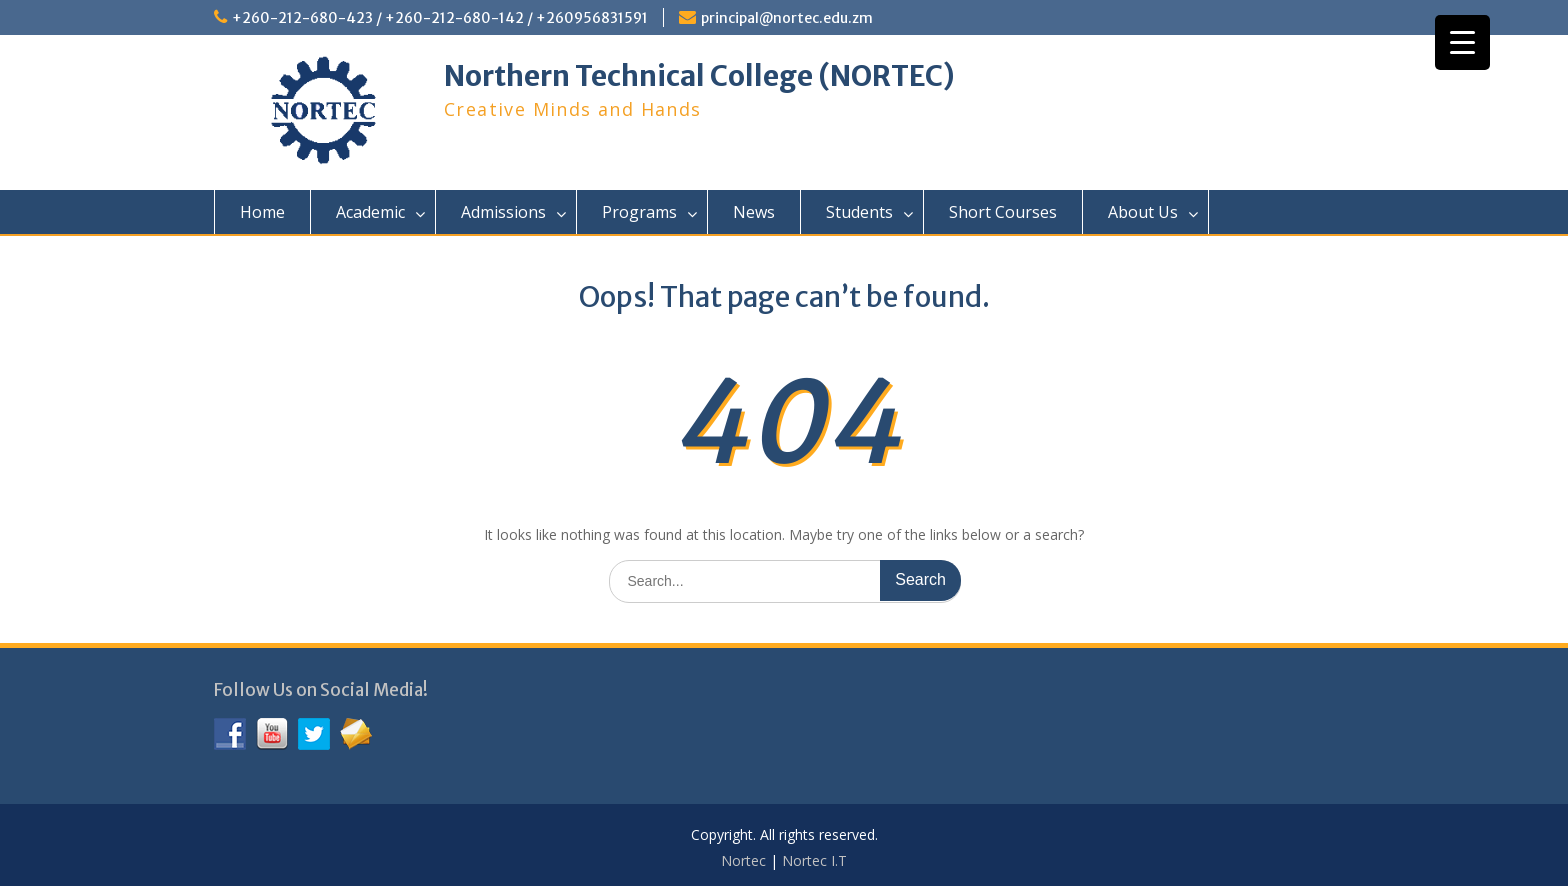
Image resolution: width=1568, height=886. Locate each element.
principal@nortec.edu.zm (787, 18)
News (754, 212)
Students (859, 212)
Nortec (743, 860)
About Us (1143, 212)
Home (262, 212)
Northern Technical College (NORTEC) (699, 76)
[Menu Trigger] (1462, 42)
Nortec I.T (814, 860)
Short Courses (1003, 212)
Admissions (503, 212)
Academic (370, 212)
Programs (639, 212)
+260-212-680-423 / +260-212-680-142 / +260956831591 (440, 18)
